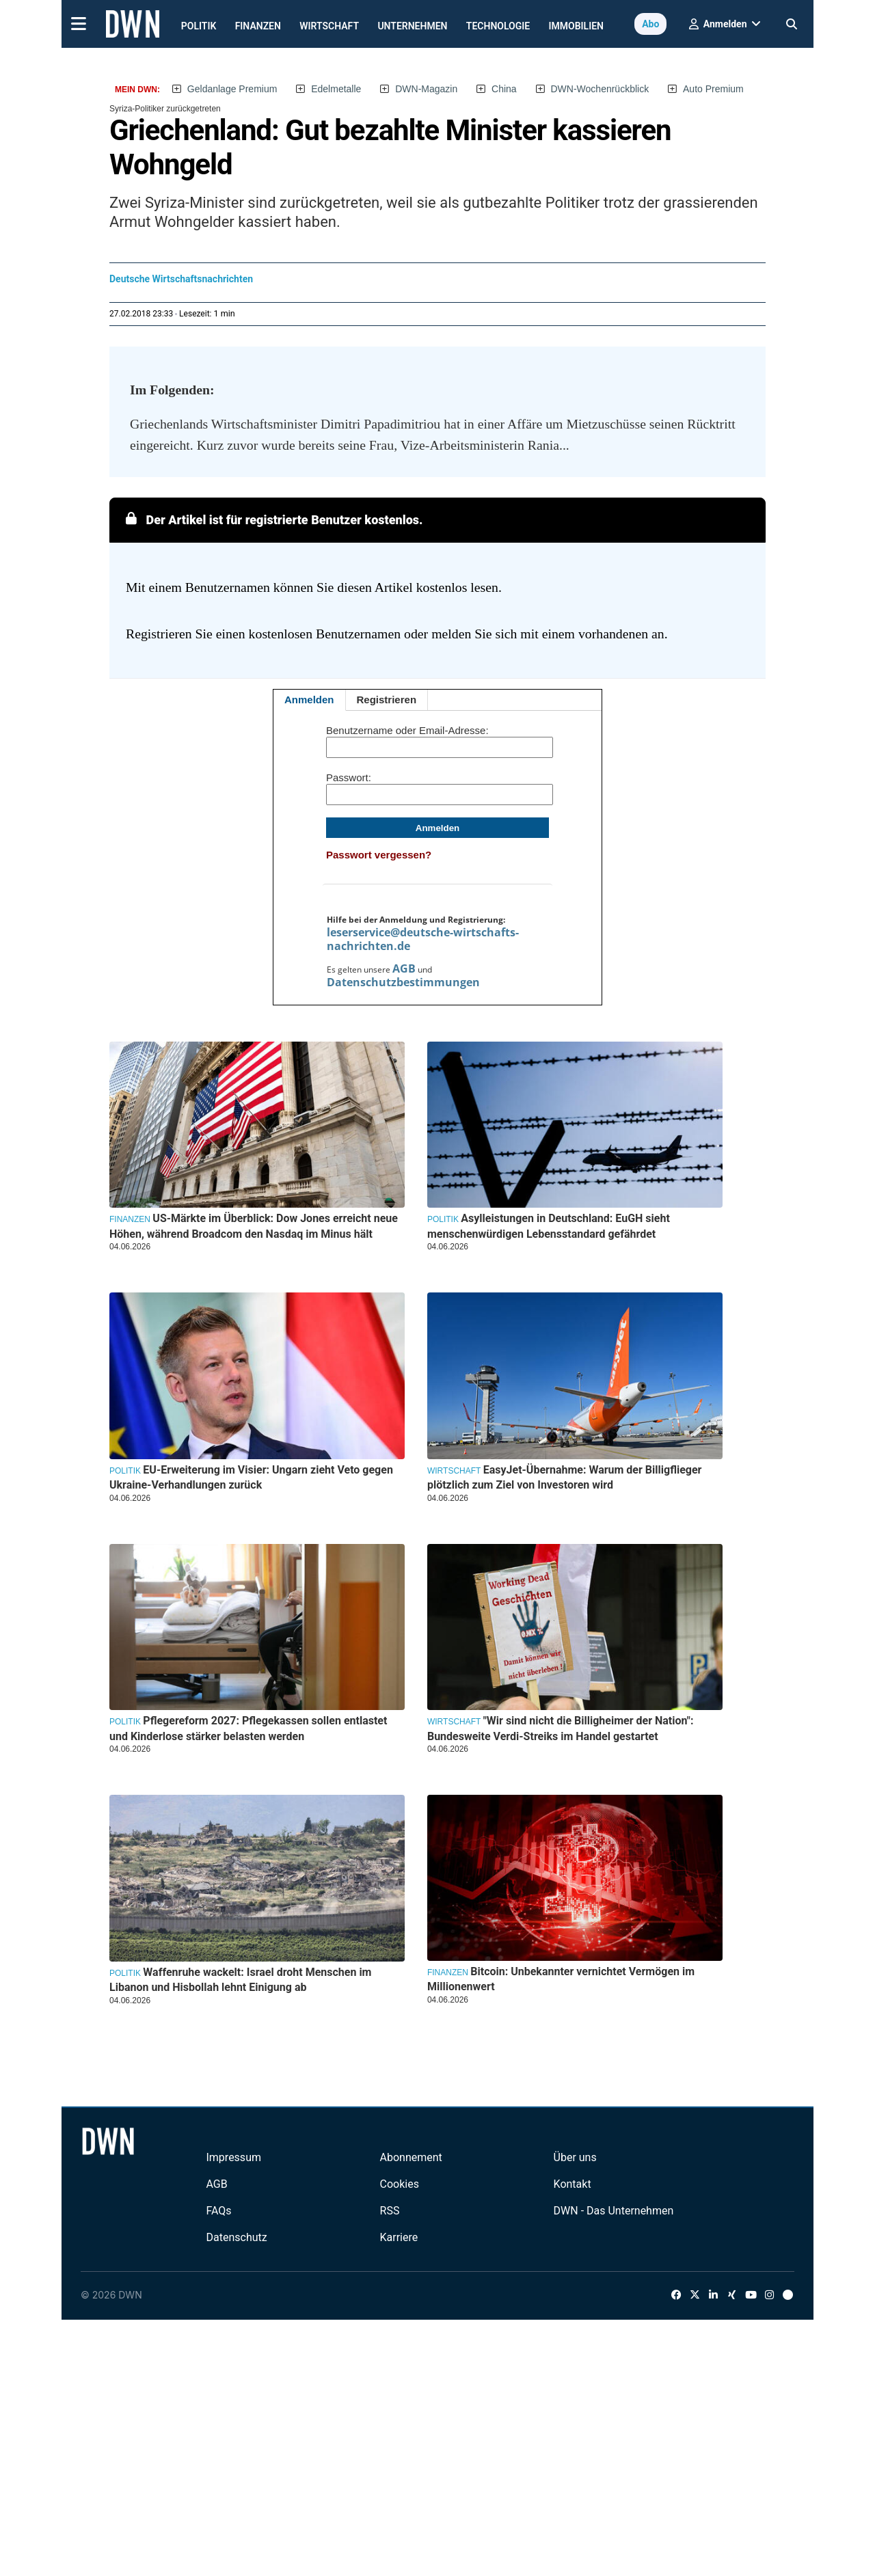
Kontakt (572, 2184)
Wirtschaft (329, 26)
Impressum (233, 2157)
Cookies (399, 2184)
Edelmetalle (336, 88)
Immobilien (576, 26)
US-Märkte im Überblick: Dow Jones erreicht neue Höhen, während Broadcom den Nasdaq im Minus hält (253, 1226)
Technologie (498, 26)
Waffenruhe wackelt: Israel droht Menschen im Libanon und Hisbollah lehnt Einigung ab (240, 1980)
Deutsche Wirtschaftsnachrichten (181, 278)
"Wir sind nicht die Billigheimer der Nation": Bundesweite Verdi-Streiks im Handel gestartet (560, 1728)
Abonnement (411, 2157)
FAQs (218, 2210)
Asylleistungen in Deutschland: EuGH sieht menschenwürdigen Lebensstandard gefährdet (548, 1226)
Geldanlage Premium (232, 88)
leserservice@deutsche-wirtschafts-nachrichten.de (423, 939)
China (504, 88)
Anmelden (309, 699)
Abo (650, 23)
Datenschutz (236, 2237)
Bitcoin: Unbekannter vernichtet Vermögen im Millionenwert (561, 1979)
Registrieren (387, 699)
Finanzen (258, 26)
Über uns (575, 2157)
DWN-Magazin (426, 88)
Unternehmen (412, 26)
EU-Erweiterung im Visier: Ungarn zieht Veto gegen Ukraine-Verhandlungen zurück (251, 1477)
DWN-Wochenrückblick (600, 88)
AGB (404, 968)
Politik (199, 26)
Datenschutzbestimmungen (403, 982)
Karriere (399, 2237)
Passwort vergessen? (378, 854)
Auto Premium (713, 88)
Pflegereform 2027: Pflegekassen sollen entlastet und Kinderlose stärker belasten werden (248, 1728)
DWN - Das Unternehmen (614, 2210)
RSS (390, 2210)
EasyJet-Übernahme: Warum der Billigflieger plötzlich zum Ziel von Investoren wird (564, 1477)
